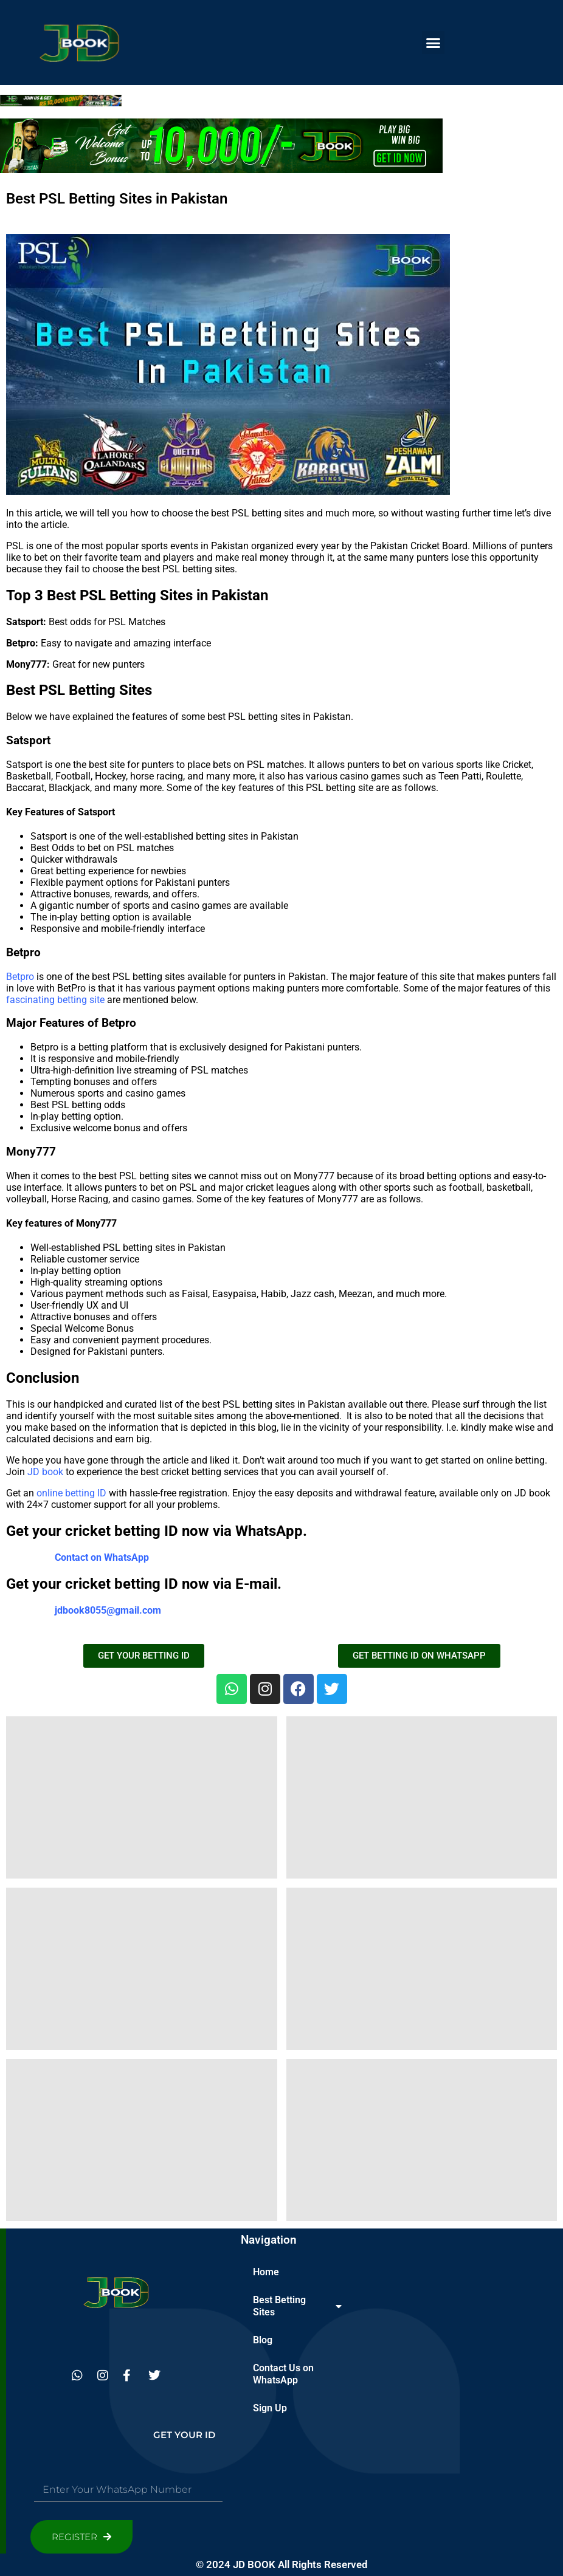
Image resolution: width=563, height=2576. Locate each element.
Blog (262, 2340)
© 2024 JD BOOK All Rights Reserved (282, 2564)
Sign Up (270, 2408)
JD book (45, 1472)
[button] (433, 42)
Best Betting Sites (297, 2306)
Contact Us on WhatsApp (283, 2374)
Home (266, 2272)
